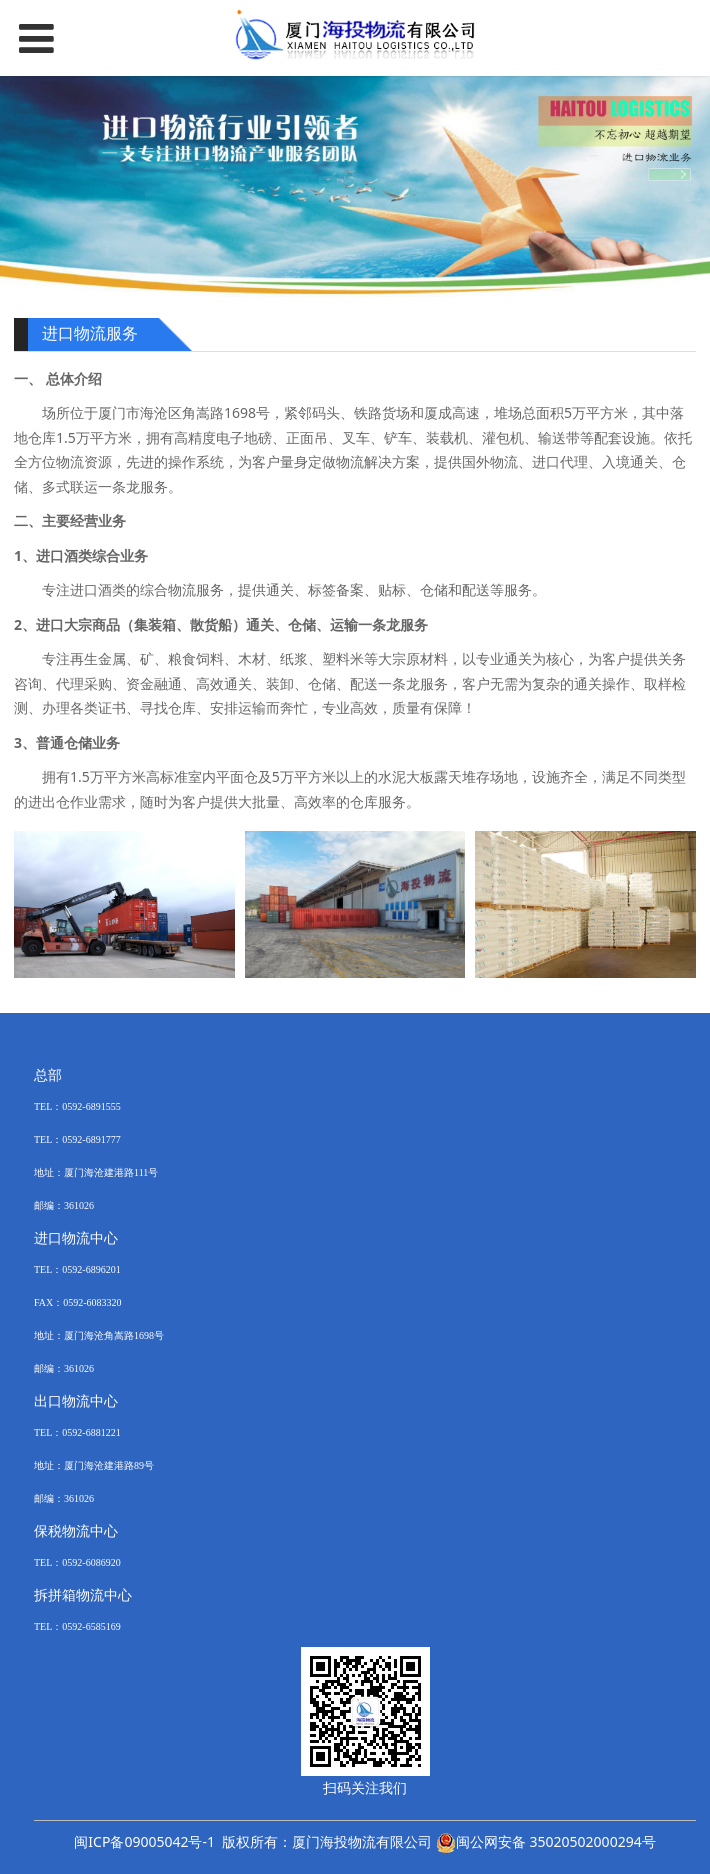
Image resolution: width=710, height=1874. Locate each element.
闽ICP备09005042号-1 (144, 1841)
